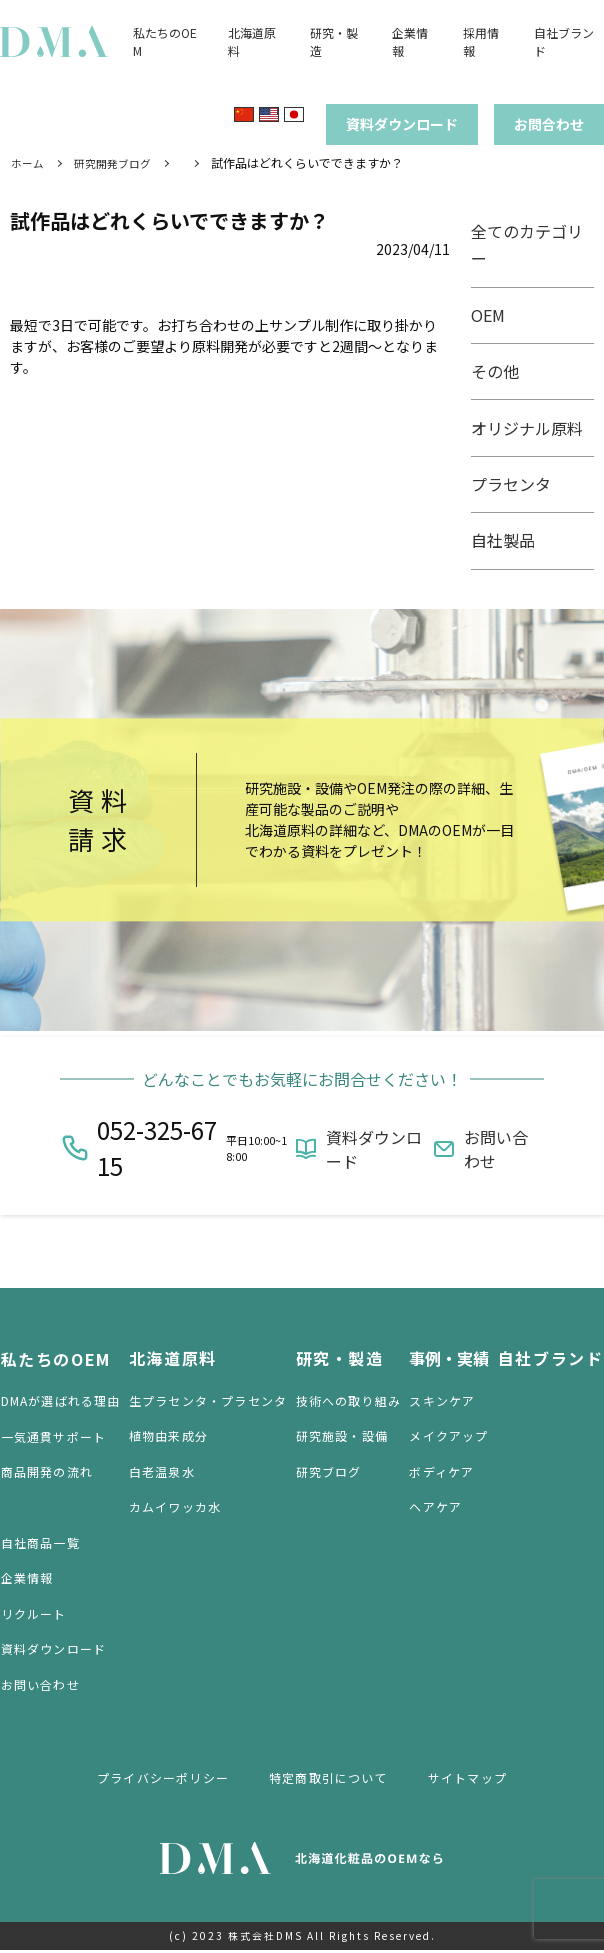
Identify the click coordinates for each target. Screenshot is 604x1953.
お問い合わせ (496, 1151)
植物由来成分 (168, 1438)
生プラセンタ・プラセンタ (208, 1402)
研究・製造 (340, 1360)
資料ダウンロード (374, 1151)
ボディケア (442, 1473)
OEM (494, 314)
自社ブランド (551, 1360)
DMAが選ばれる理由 (60, 1402)
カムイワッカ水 (175, 1509)
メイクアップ (449, 1438)
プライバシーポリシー (163, 1779)
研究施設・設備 (342, 1438)
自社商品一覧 (39, 1544)
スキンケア (443, 1402)
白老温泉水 (162, 1473)
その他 (501, 371)
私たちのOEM (55, 1360)
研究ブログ (329, 1473)
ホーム (29, 163)
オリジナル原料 (533, 427)
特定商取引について (328, 1779)
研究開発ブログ (119, 163)
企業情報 (26, 1580)
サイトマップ (467, 1779)
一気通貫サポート (53, 1438)
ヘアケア (436, 1509)
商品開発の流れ (46, 1473)
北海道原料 (173, 1360)
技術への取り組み (349, 1402)
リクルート (33, 1616)
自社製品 (509, 539)
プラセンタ (517, 483)
